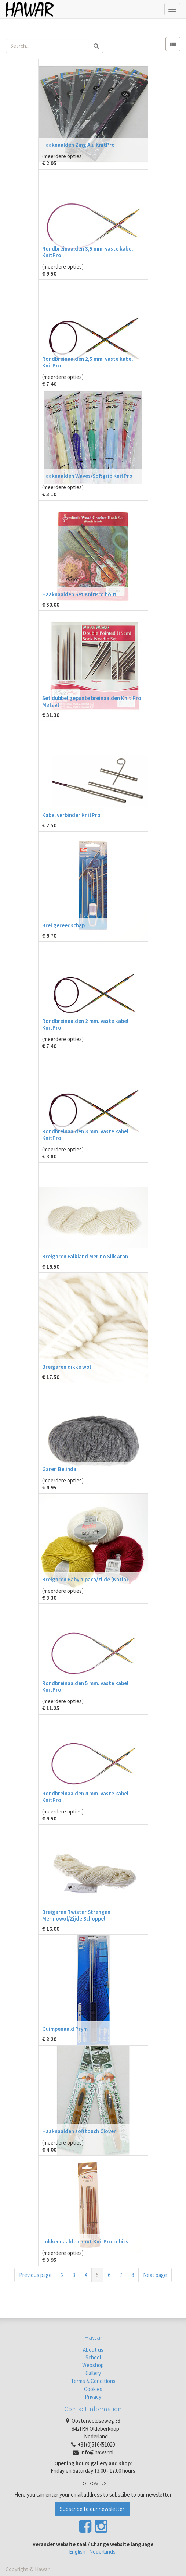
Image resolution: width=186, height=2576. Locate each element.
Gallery (93, 2373)
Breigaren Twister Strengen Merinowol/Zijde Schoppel (76, 1915)
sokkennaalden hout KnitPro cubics (85, 2241)
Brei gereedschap (63, 925)
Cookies (93, 2388)
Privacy (93, 2396)
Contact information (93, 2408)
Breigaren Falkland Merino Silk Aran (85, 1256)
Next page (155, 2274)
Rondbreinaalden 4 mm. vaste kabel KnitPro (85, 1797)
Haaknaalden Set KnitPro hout (79, 594)
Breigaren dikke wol (66, 1366)
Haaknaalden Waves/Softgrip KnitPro (87, 475)
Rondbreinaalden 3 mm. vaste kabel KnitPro (85, 1134)
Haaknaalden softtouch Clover (79, 2131)
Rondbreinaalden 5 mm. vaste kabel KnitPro (85, 1686)
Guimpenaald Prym (65, 2028)
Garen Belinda (59, 1468)
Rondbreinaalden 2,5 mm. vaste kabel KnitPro (87, 362)
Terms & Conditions (93, 2380)
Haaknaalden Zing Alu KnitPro (78, 144)
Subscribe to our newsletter (92, 2508)
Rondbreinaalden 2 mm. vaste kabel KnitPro (85, 1024)
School (93, 2357)
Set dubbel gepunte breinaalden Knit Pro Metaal (91, 701)
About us (93, 2349)
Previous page (35, 2274)
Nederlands (102, 2551)
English (77, 2551)
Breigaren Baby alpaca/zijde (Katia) (85, 1579)
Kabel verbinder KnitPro (71, 814)
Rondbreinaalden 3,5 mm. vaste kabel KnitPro (87, 252)
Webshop (93, 2365)
